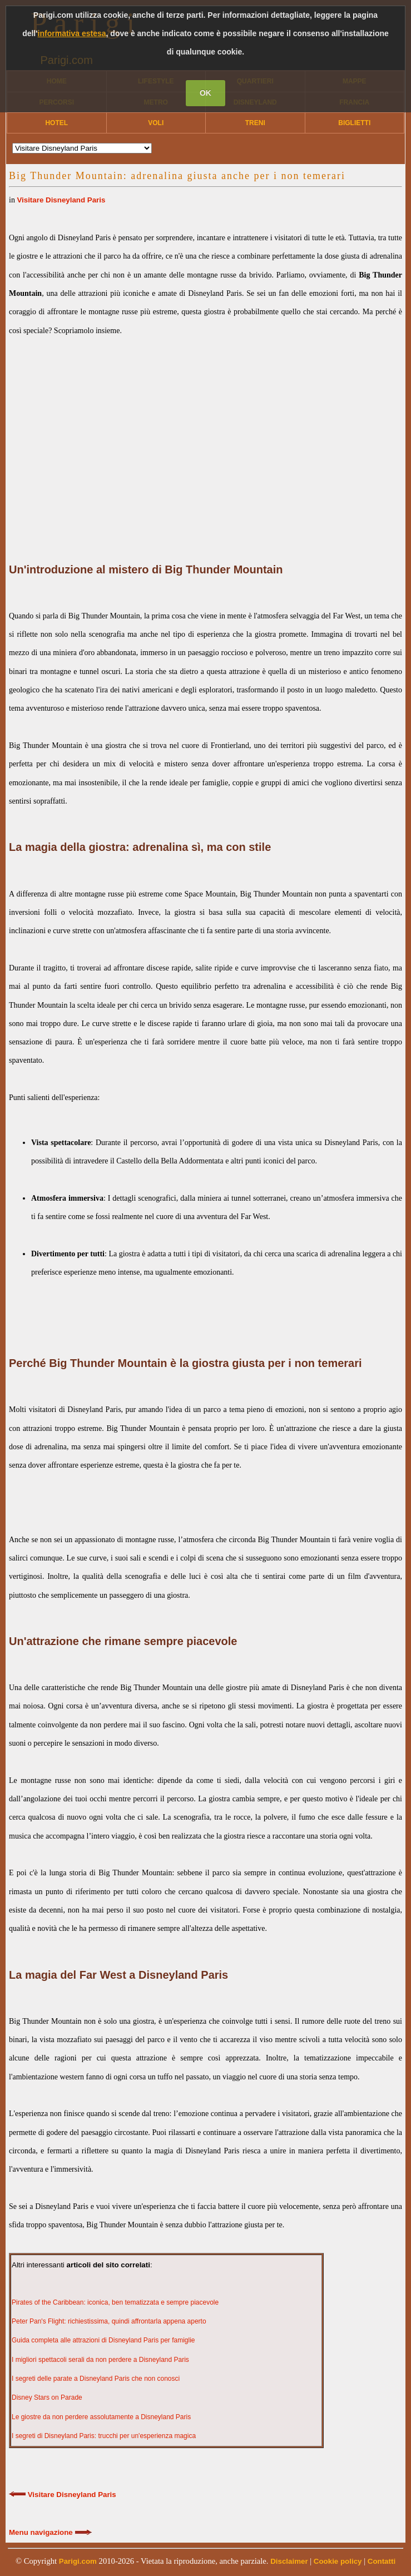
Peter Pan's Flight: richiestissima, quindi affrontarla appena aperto (109, 2321)
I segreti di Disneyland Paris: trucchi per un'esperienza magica (104, 2436)
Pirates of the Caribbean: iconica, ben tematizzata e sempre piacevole (115, 2302)
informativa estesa (72, 33)
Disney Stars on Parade (47, 2397)
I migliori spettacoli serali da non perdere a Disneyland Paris (100, 2360)
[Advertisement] (205, 436)
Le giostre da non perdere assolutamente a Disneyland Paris (101, 2417)
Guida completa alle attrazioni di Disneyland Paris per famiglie (103, 2340)
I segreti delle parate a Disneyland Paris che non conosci (96, 2378)
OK (205, 92)
